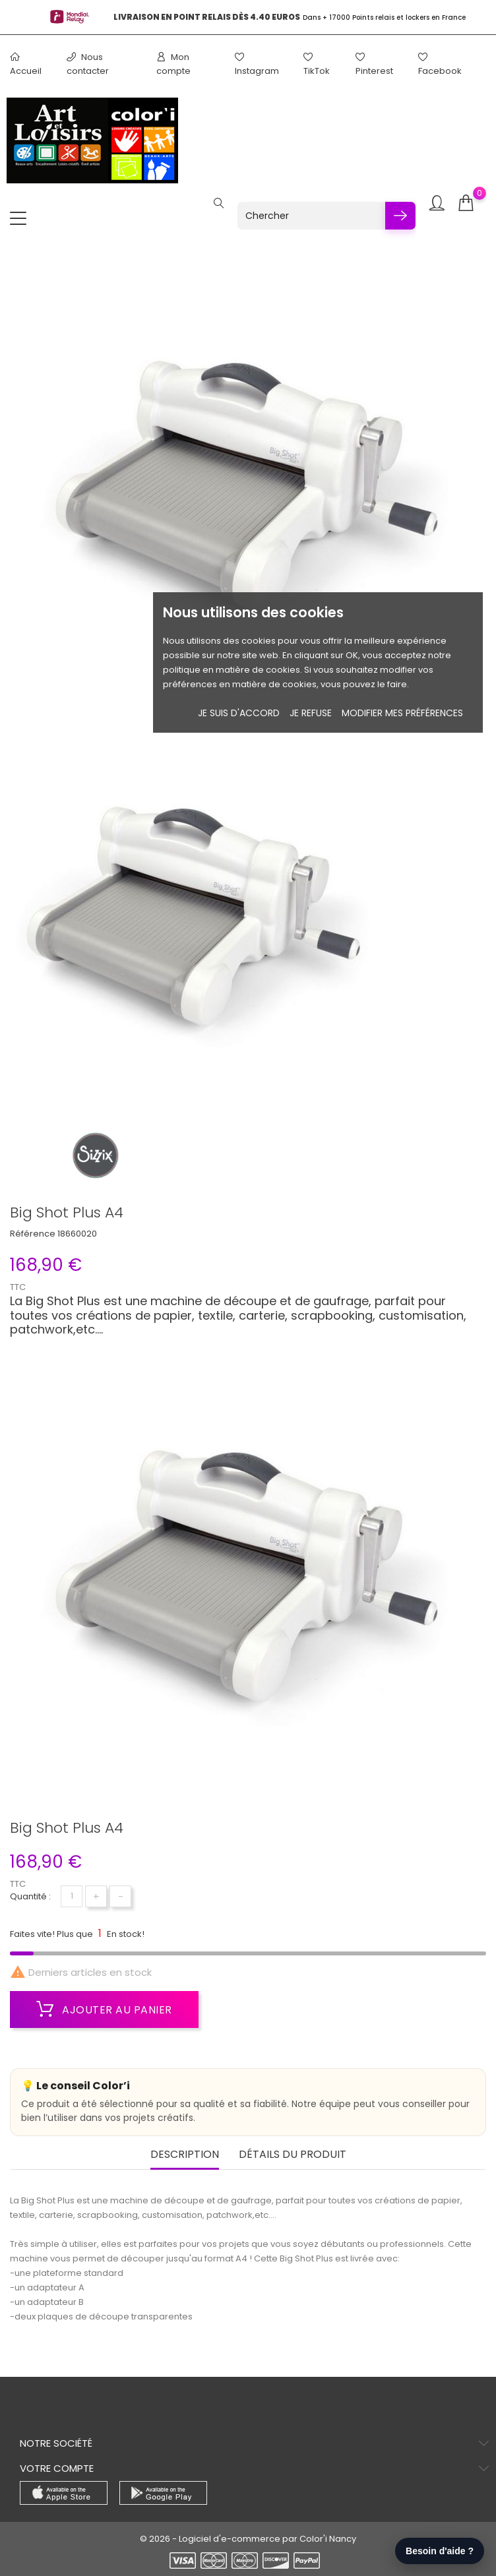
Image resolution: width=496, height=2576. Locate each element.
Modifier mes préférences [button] (402, 713)
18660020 (77, 1233)
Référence (32, 1233)
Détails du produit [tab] (292, 2155)
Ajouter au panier (104, 2009)
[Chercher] (311, 216)
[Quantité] (71, 1896)
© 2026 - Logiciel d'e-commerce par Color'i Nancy (248, 2538)
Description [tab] (184, 2155)
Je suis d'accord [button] (239, 713)
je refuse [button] (311, 713)
